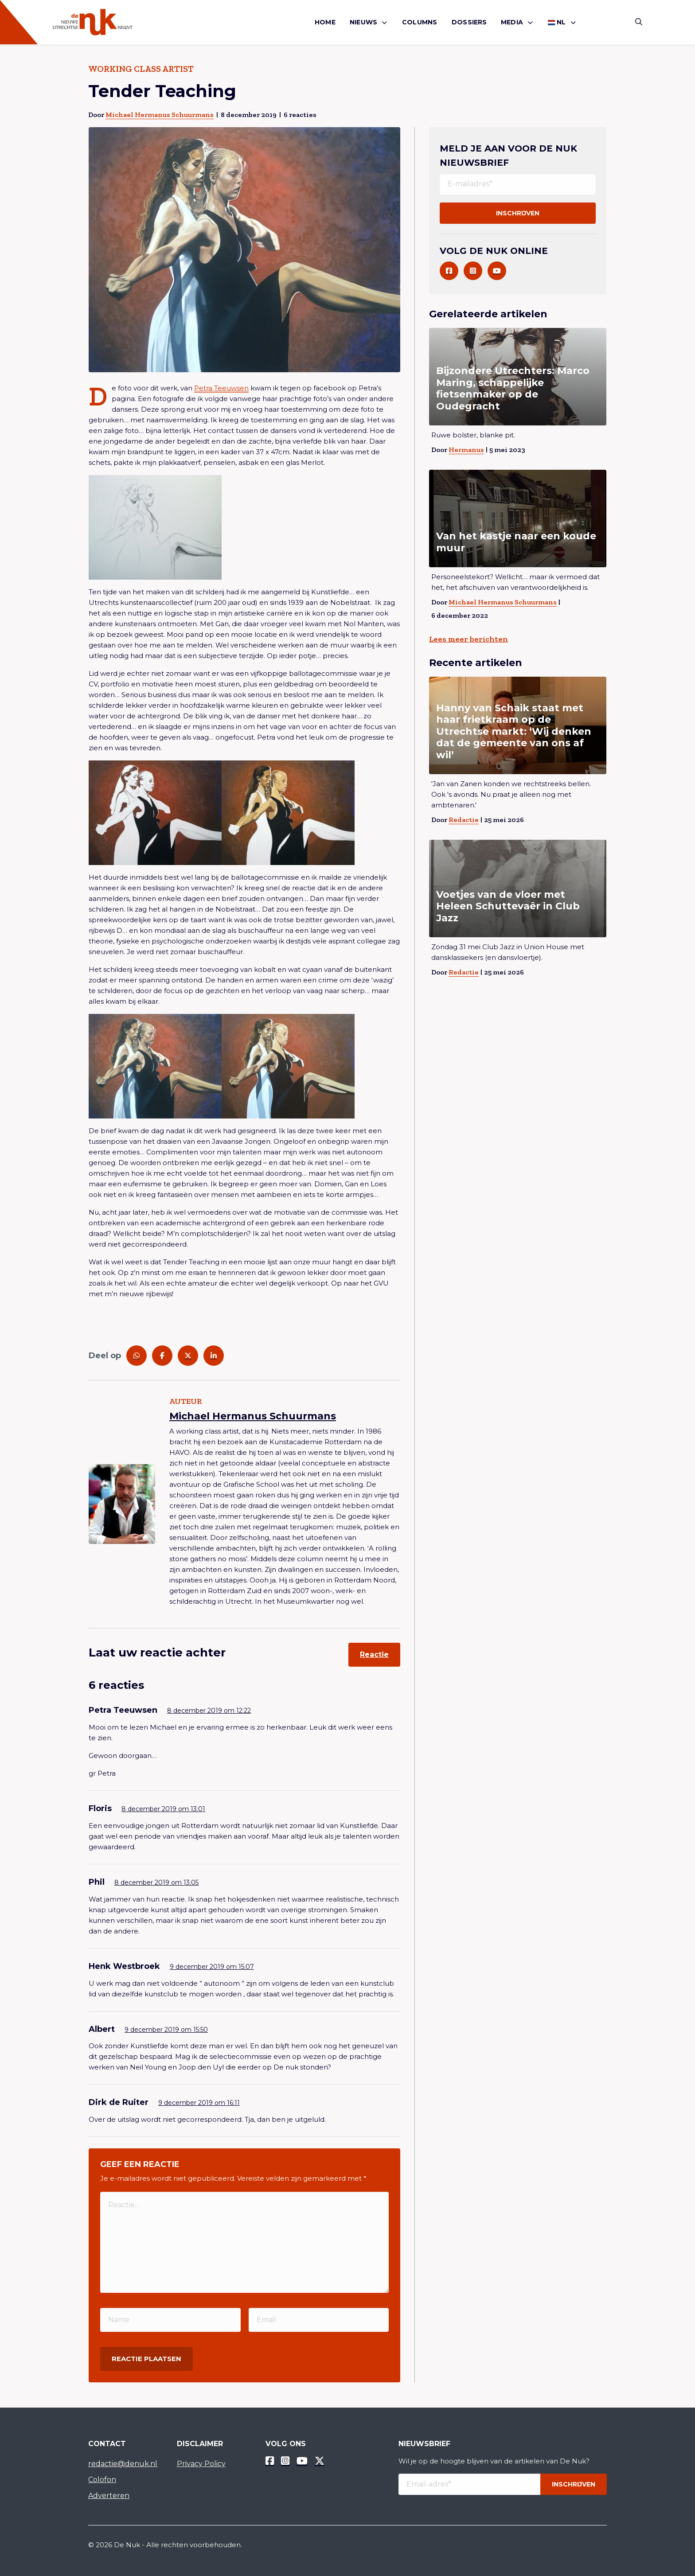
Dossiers (469, 22)
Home (325, 22)
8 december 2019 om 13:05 (156, 1882)
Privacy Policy (201, 2463)
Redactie (464, 819)
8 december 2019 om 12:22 (209, 1711)
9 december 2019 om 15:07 (212, 1967)
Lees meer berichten (468, 639)
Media (512, 22)
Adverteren (108, 2495)
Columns (419, 22)
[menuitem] (325, 22)
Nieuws (363, 22)
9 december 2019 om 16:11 (199, 2103)
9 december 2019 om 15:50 (166, 2030)
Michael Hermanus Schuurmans (159, 114)
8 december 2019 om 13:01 (163, 1809)
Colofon (102, 2479)
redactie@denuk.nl (122, 2463)
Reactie (374, 1654)
